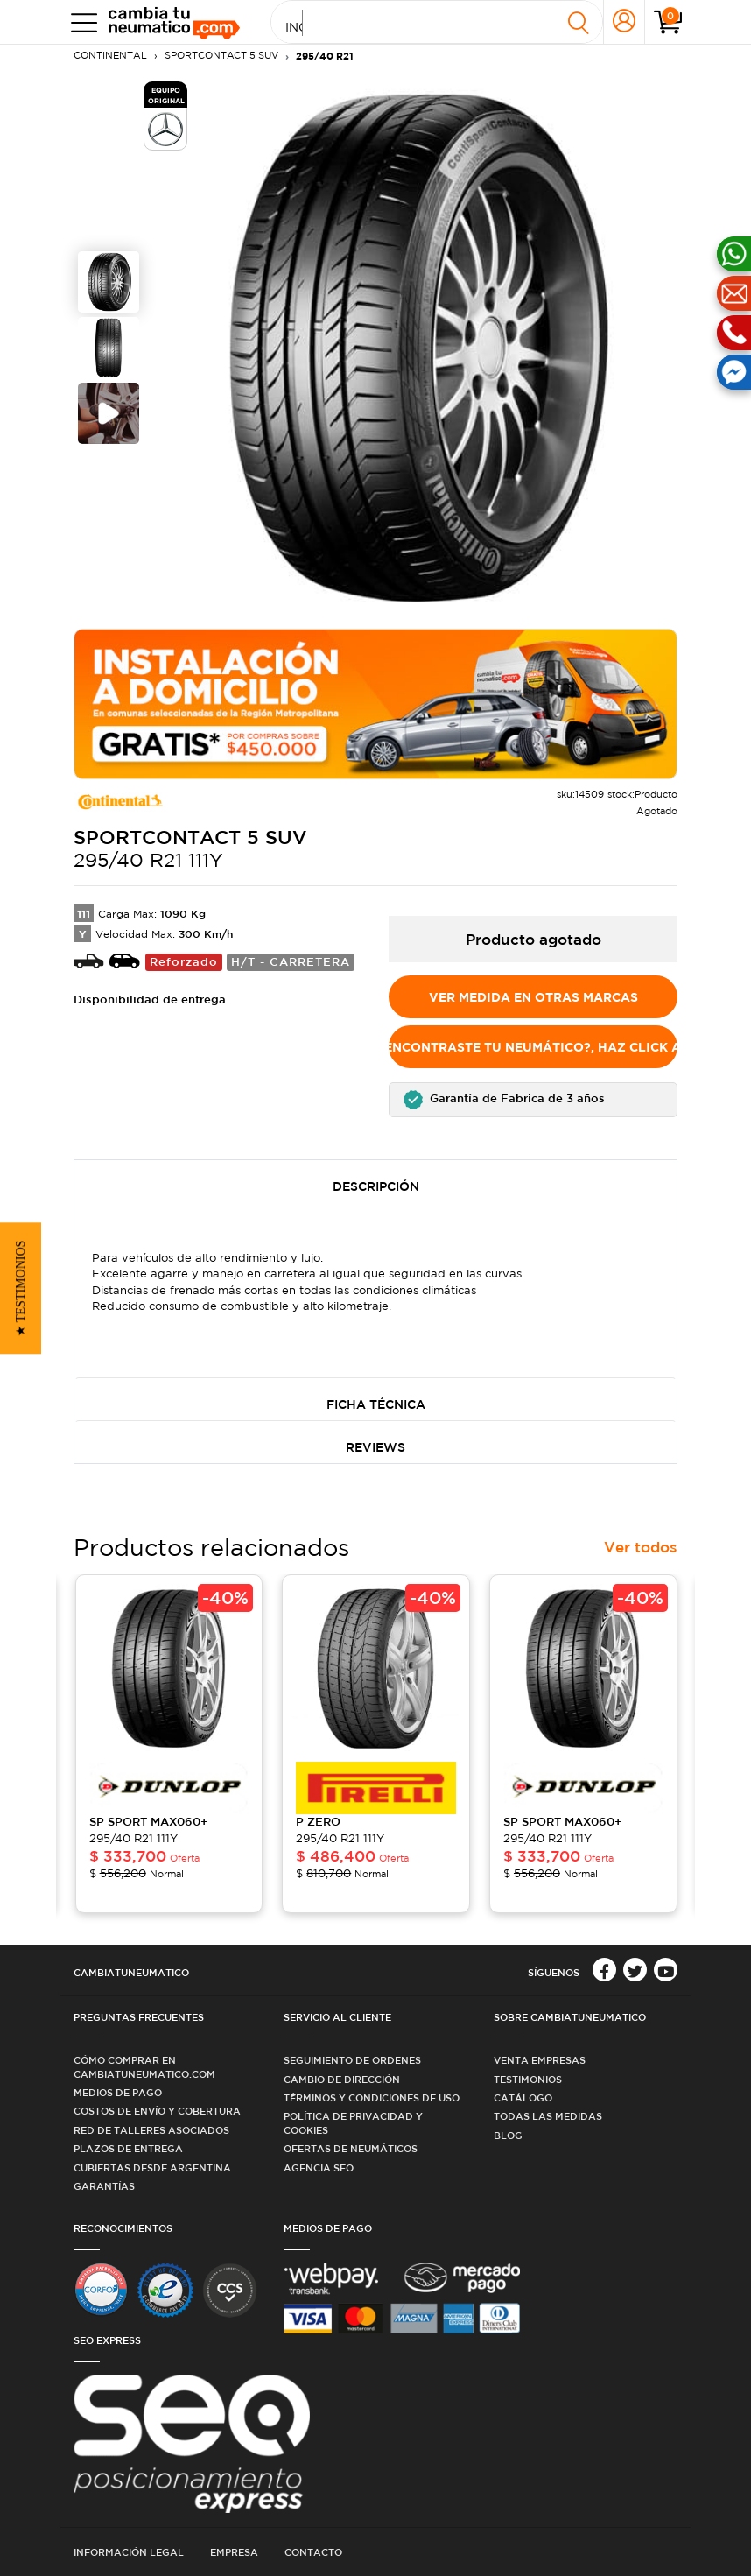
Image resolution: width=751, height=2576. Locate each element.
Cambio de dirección (342, 2079)
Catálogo (523, 2097)
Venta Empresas (540, 2060)
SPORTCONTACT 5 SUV (221, 55)
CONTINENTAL (110, 55)
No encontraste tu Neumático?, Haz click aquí (533, 1046)
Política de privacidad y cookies (353, 2122)
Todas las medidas (548, 2116)
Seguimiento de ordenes (352, 2060)
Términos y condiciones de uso (372, 2097)
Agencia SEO (319, 2167)
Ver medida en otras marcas (533, 996)
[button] (533, 1099)
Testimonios (528, 2079)
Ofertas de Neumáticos (351, 2148)
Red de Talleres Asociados (151, 2130)
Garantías (104, 2186)
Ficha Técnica (375, 1404)
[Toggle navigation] (80, 22)
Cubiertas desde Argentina (152, 2167)
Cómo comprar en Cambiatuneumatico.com (144, 2066)
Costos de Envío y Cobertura (157, 2110)
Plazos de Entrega (128, 2148)
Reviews (375, 1447)
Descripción (376, 1186)
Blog (508, 2135)
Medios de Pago (118, 2092)
